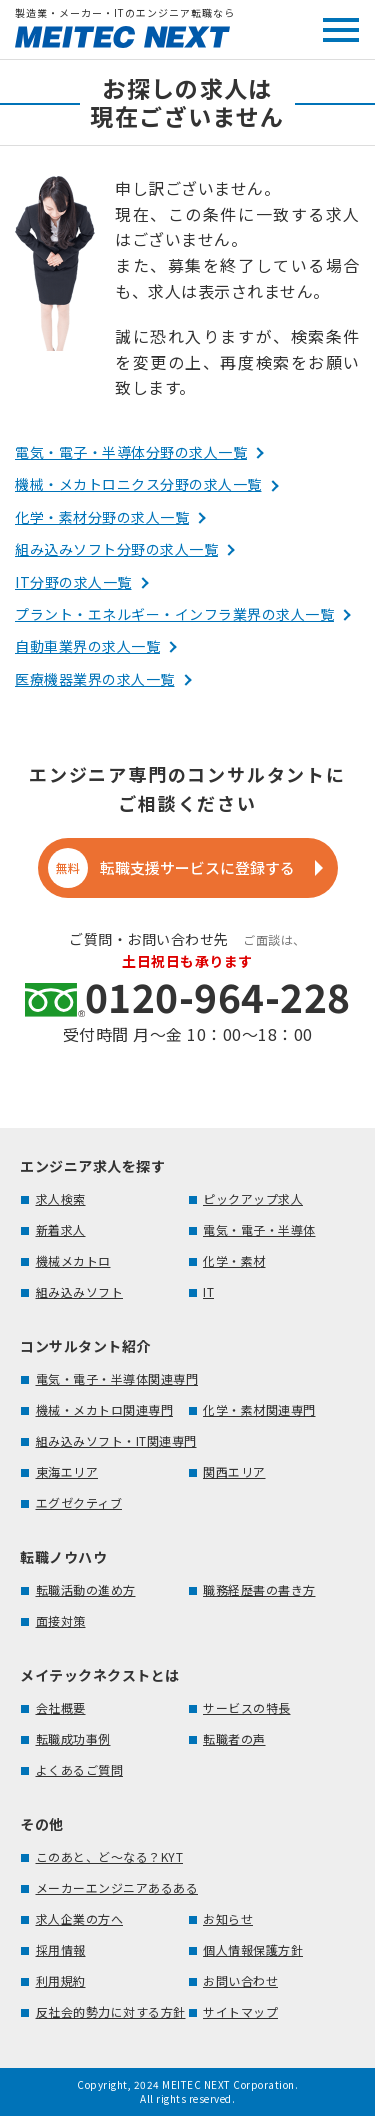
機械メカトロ (73, 1260)
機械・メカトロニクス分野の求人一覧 (138, 484)
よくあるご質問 (80, 1769)
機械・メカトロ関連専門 (105, 1409)
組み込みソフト (80, 1291)
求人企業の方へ (80, 1918)
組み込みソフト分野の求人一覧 (116, 549)
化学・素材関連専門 (259, 1409)
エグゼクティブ (79, 1502)
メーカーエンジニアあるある (117, 1887)
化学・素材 (234, 1260)
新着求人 (61, 1229)
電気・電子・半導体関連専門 (117, 1378)
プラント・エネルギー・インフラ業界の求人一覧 (174, 614)
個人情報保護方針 (253, 1949)
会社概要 (61, 1707)
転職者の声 (234, 1738)
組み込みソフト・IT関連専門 (116, 1440)
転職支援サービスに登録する (172, 868)
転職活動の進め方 (86, 1589)
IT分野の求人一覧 (73, 582)
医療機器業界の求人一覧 (95, 679)
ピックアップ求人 (253, 1198)
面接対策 (61, 1620)
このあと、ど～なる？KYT (110, 1856)
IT (208, 1291)
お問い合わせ (240, 1980)
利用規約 (61, 1980)
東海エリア (67, 1471)
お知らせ (228, 1918)
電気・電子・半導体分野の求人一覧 (131, 452)
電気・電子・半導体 (259, 1229)
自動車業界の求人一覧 (87, 646)
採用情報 (61, 1949)
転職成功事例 (73, 1738)
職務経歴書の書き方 (259, 1589)
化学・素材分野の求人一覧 (102, 517)
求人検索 (61, 1198)
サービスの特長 (247, 1707)
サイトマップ (240, 2011)
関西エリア (234, 1471)
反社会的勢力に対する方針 (111, 2011)
